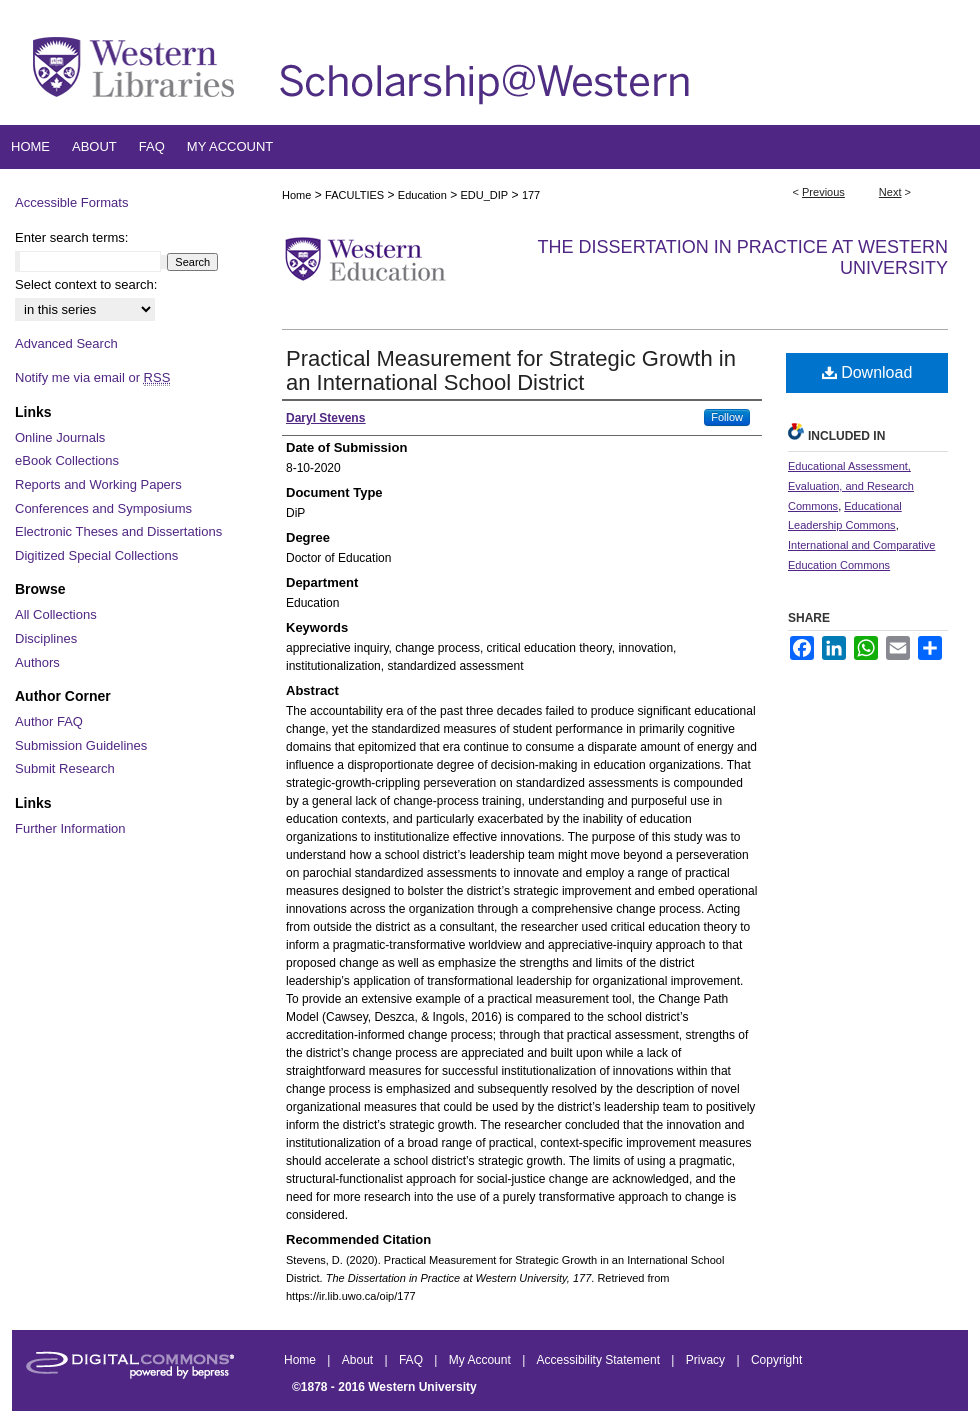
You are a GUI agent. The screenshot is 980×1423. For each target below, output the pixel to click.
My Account (481, 1360)
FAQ (412, 1360)
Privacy (707, 1360)
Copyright (776, 1360)
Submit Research (65, 768)
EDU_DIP (484, 195)
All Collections (56, 614)
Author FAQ (49, 721)
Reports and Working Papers (98, 484)
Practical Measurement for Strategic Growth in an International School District (511, 370)
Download (867, 372)
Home (296, 195)
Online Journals (60, 437)
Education (422, 195)
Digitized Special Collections (96, 555)
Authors (37, 662)
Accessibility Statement (600, 1360)
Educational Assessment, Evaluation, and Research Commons (851, 486)
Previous (823, 192)
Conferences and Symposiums (103, 508)
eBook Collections (67, 460)
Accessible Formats (71, 202)
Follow (727, 417)
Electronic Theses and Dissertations (118, 531)
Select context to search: (86, 284)
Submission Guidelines (81, 745)
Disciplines (46, 638)
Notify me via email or (92, 378)
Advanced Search (66, 343)
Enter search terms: (71, 237)
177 (531, 195)
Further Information (70, 828)
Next (890, 192)
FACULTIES (354, 195)
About (359, 1360)
